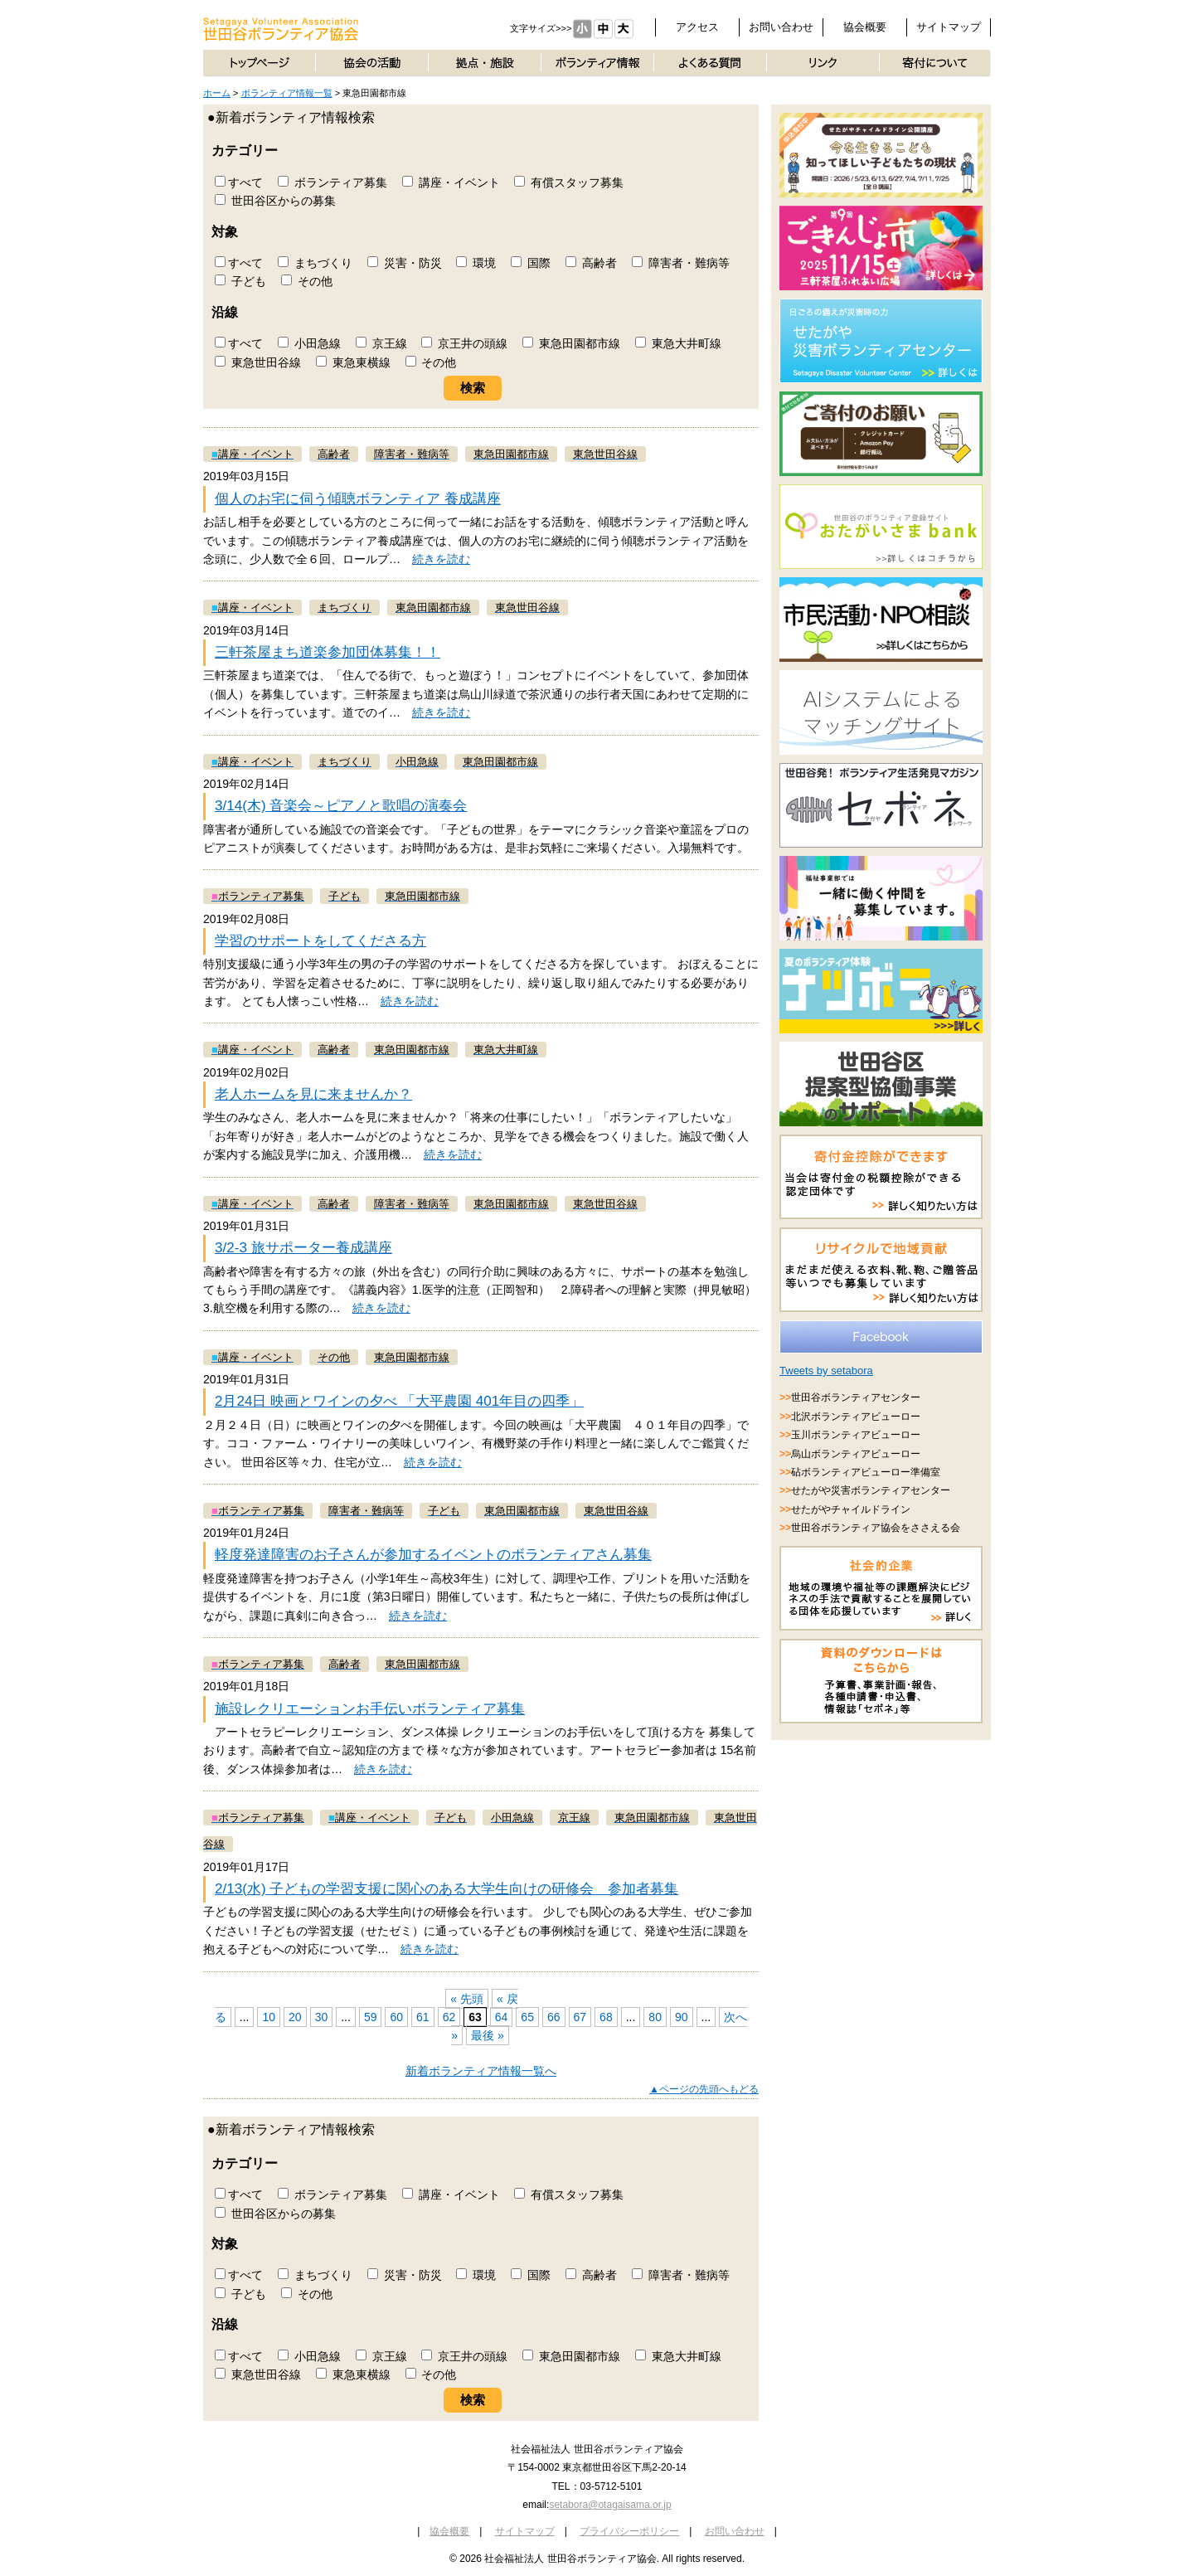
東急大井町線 (678, 343)
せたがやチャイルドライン (850, 1509)
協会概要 (864, 27)
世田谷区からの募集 (275, 200)
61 (423, 2017)
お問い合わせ (781, 27)
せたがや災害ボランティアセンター (870, 1490)
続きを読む (441, 559)
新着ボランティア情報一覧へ (480, 2071)
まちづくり (315, 263)
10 (268, 2017)
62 (449, 2017)
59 (370, 2017)
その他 (306, 281)
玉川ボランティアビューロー (855, 1435)
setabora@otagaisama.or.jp (610, 2504)
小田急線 (309, 343)
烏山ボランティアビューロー (855, 1454)
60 (396, 2017)
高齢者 (591, 263)
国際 (531, 263)
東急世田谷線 (258, 362)
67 (580, 2017)
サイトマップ (948, 27)
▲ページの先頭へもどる (704, 2089)
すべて (239, 182)
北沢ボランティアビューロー (855, 1416)
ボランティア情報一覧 (286, 93)
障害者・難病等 (681, 263)
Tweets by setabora (826, 1370)
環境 (476, 263)
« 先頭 (466, 1998)
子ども (240, 281)
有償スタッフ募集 (569, 182)
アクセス (697, 27)
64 (501, 2017)
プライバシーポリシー (629, 2531)
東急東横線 (353, 362)
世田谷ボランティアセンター (855, 1397)
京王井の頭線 (464, 343)
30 (321, 2017)
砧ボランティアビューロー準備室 (865, 1472)
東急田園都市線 (571, 343)
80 (655, 2017)
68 (606, 2017)
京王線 (381, 343)
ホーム (217, 93)
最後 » (487, 2035)
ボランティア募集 (332, 182)
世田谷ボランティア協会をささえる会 (875, 1527)
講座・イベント (451, 182)
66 (554, 2017)
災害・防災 (404, 263)
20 (295, 2017)
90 (681, 2017)
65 (527, 2017)
